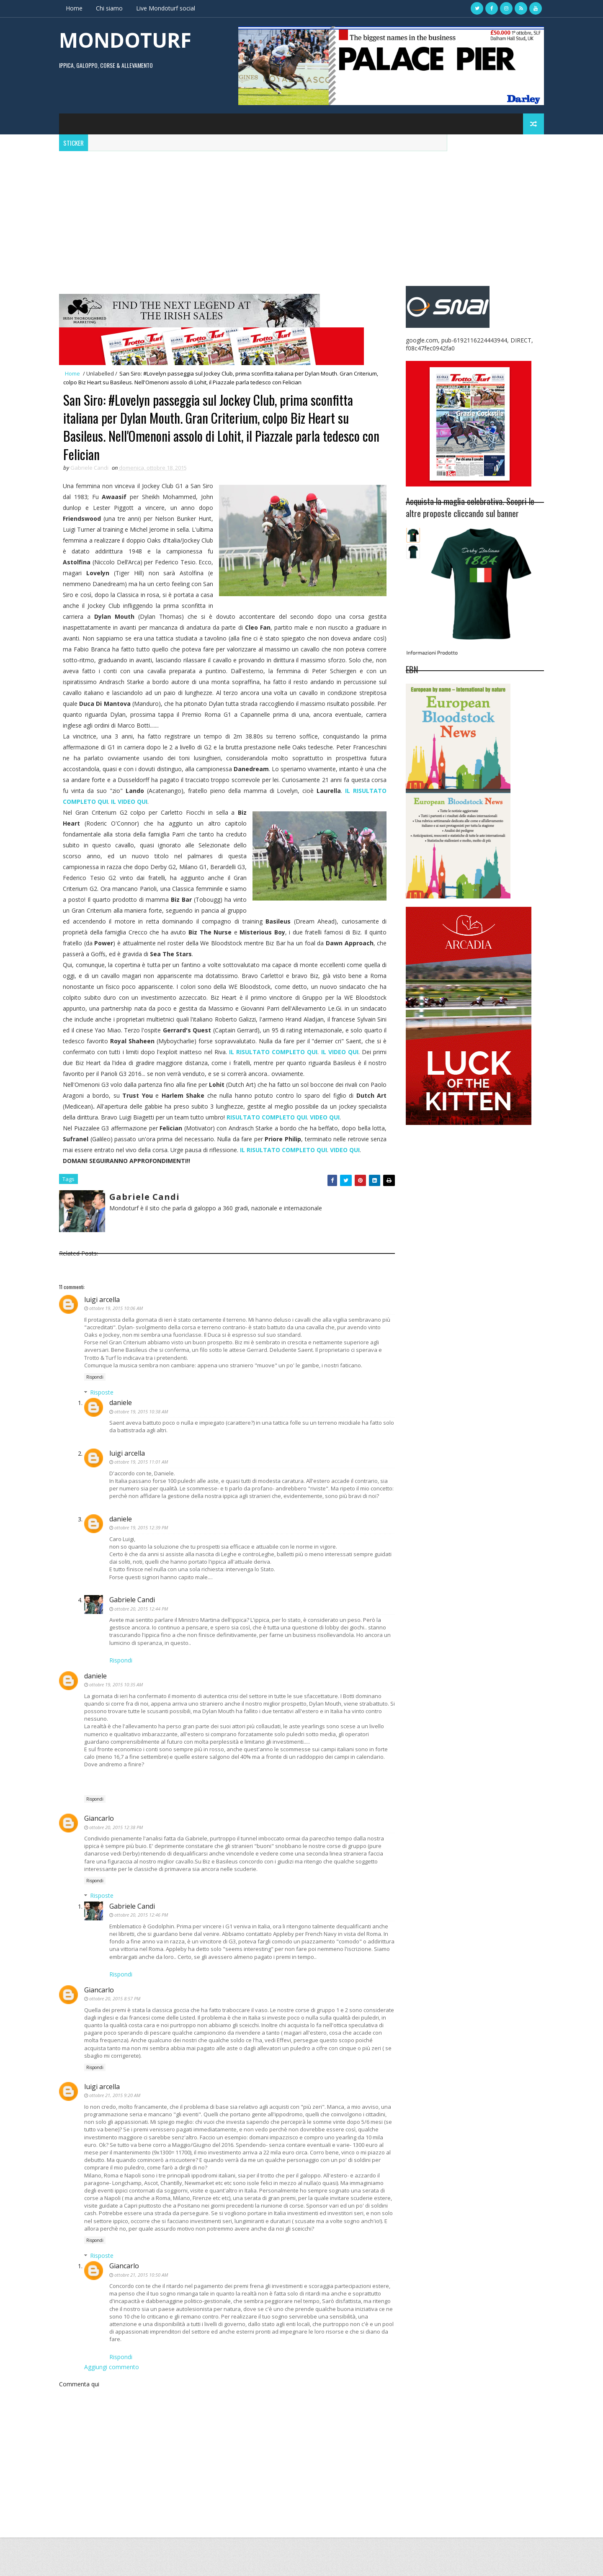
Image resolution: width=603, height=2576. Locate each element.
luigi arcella (103, 1322)
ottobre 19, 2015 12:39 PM (143, 1558)
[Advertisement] (301, 214)
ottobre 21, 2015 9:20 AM (116, 2133)
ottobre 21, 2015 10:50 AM (143, 2312)
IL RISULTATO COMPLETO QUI (334, 1162)
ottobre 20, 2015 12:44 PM (143, 1639)
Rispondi (96, 1400)
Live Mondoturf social (167, 8)
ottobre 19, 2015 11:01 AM (143, 1484)
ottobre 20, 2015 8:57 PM (116, 2036)
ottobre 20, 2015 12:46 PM (143, 1953)
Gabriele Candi (134, 1630)
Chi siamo (111, 8)
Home (75, 8)
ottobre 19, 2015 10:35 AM (117, 1715)
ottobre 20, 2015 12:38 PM (117, 1865)
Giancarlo (101, 1856)
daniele (122, 1425)
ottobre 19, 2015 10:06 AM (117, 1331)
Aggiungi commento (113, 2405)
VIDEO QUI (356, 1129)
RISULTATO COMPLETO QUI (298, 1129)
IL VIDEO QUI (166, 802)
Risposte (103, 1415)
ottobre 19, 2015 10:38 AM (143, 1434)
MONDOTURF (127, 40)
